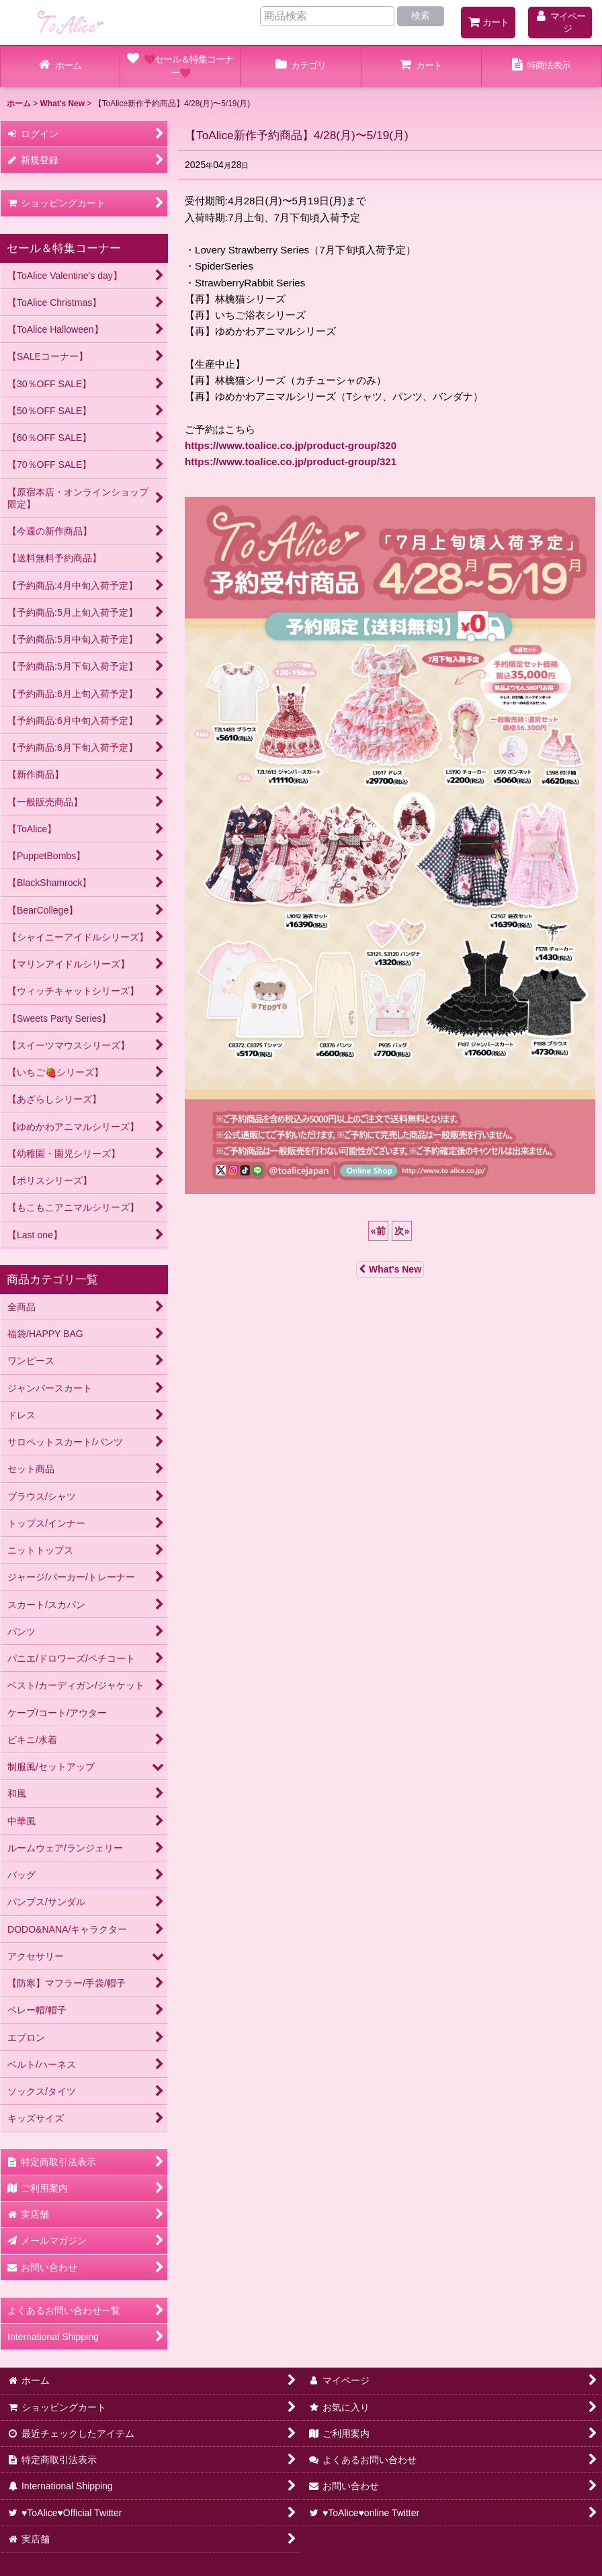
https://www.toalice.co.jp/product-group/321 (290, 461)
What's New (390, 1269)
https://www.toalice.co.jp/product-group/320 (290, 445)
